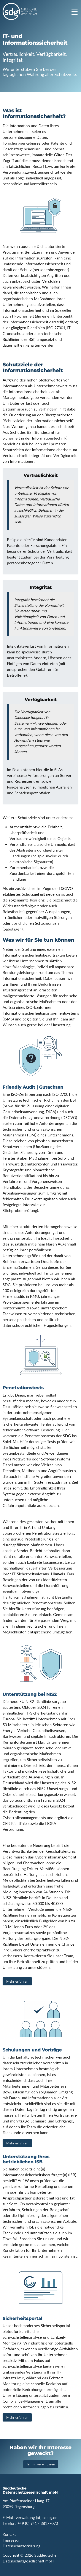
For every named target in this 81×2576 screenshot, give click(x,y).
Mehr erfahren (17, 1981)
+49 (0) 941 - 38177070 (37, 2523)
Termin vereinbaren (40, 2464)
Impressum (12, 2540)
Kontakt (9, 2534)
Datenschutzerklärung (21, 2546)
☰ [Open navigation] (74, 11)
